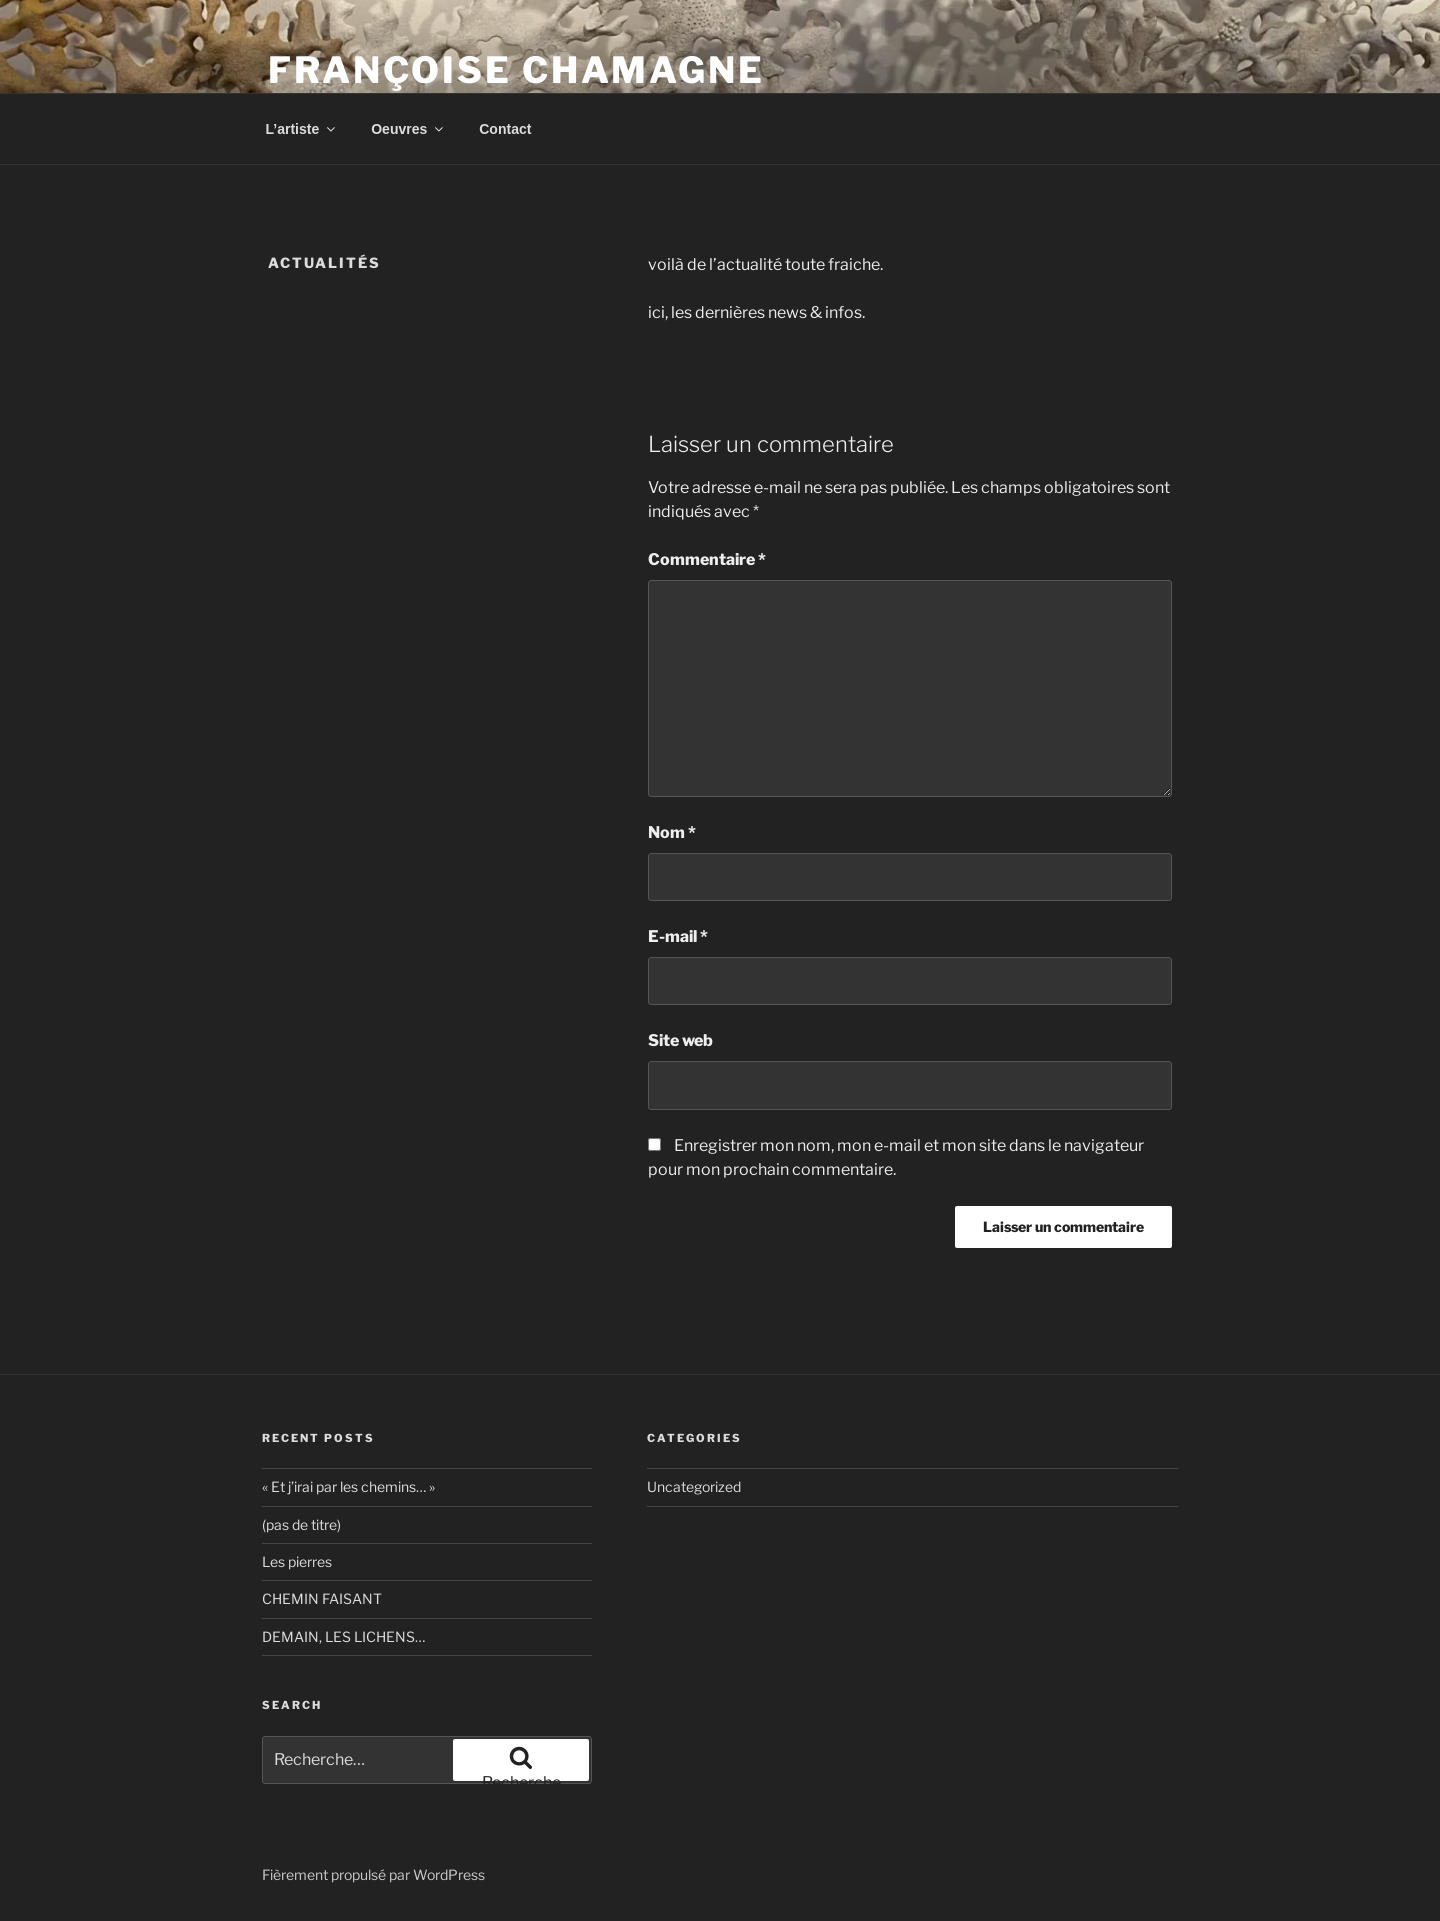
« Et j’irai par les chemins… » (348, 1486)
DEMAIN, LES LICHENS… (343, 1636)
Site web (680, 1040)
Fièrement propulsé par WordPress (373, 1874)
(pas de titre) (301, 1524)
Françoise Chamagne (516, 70)
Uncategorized (694, 1486)
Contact (505, 129)
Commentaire (707, 559)
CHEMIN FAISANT (322, 1598)
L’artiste (302, 129)
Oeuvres (408, 129)
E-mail (678, 936)
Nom (672, 832)
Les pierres (297, 1561)
